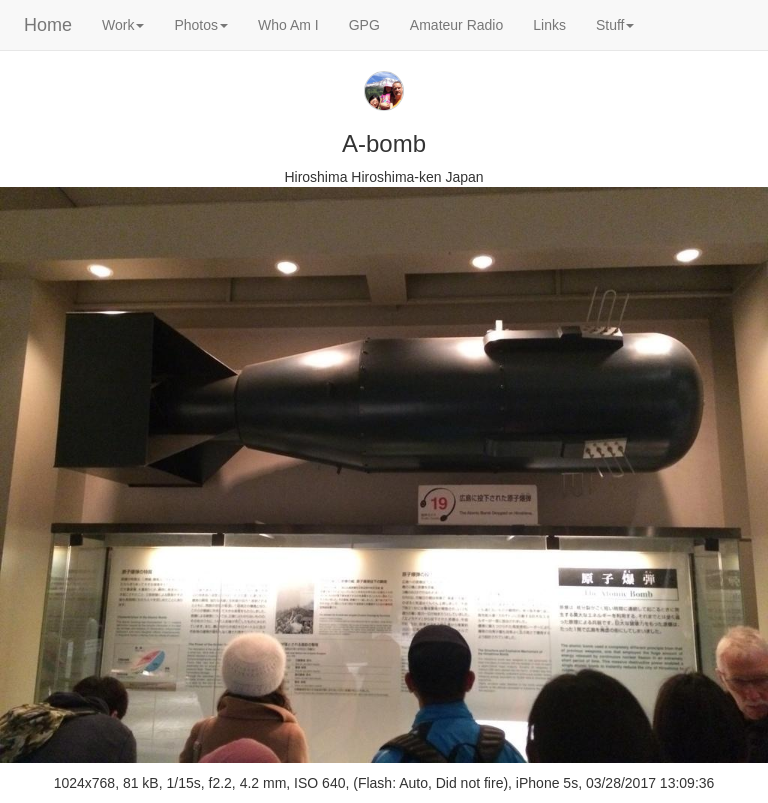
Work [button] (123, 25)
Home (48, 25)
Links (549, 25)
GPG (364, 25)
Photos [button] (201, 25)
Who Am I (288, 25)
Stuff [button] (615, 25)
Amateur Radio (456, 25)
